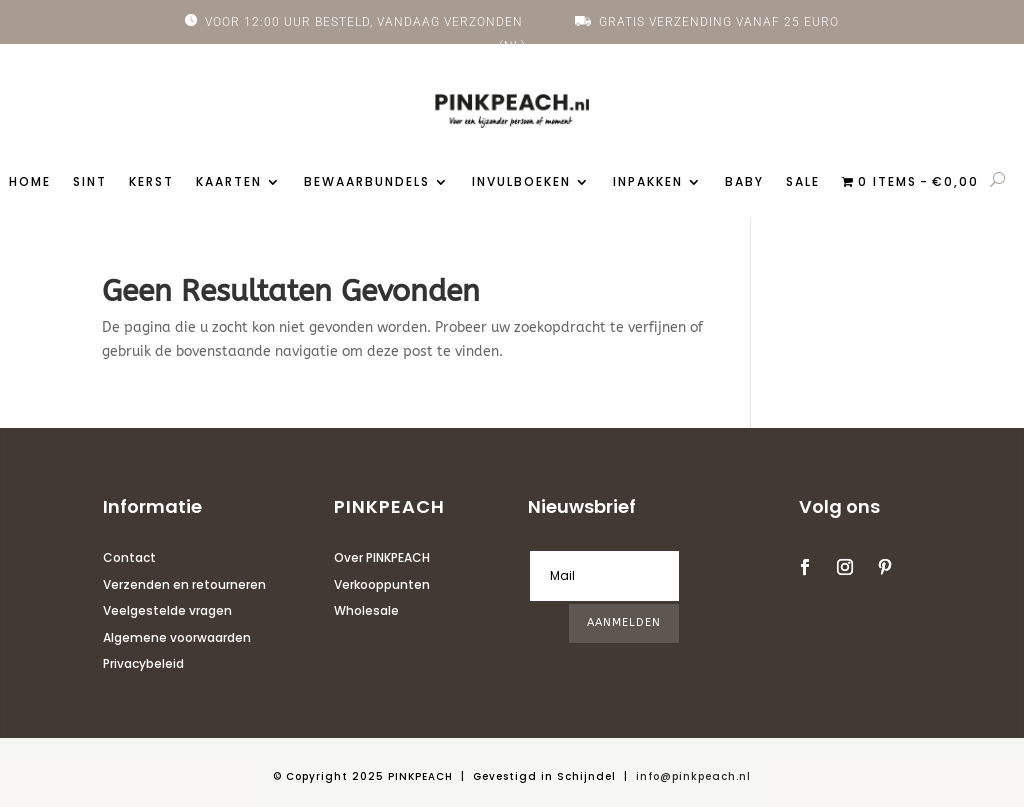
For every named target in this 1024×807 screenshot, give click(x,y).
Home (30, 182)
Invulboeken (521, 182)
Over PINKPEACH (382, 557)
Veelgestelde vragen (167, 610)
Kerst (151, 182)
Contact (129, 557)
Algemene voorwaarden (177, 637)
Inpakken (648, 182)
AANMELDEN (624, 622)
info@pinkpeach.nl (693, 776)
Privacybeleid (143, 663)
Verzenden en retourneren (184, 584)
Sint (90, 182)
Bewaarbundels (367, 182)
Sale (803, 182)
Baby (744, 182)
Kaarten (229, 182)
